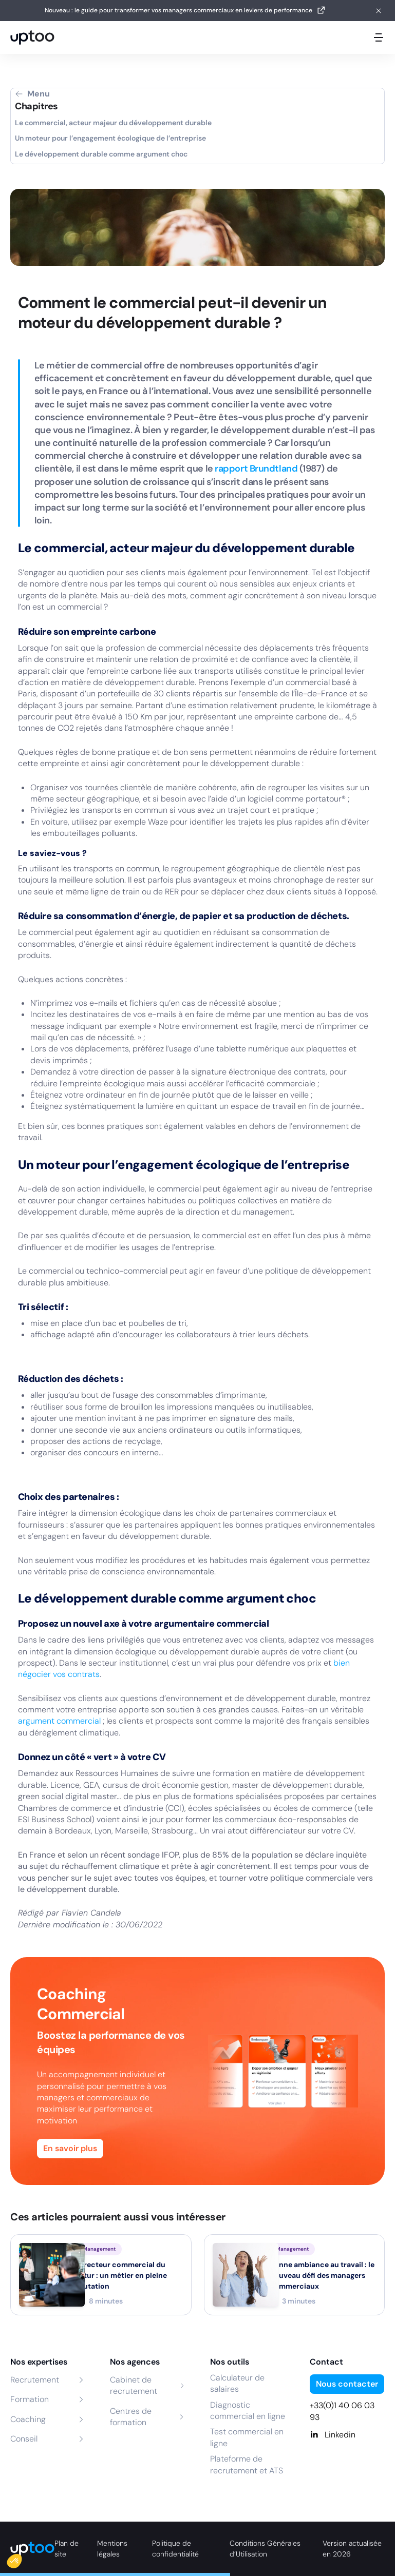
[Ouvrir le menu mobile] (378, 37)
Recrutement (34, 2379)
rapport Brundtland (256, 468)
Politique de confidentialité (175, 2549)
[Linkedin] (347, 2435)
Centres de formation (131, 2417)
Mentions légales (112, 2549)
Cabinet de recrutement (133, 2385)
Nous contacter (347, 2383)
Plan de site (66, 2549)
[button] (21, 2558)
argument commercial (60, 1720)
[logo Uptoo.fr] (32, 37)
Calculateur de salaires (237, 2383)
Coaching (28, 2419)
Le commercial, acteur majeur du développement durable (113, 122)
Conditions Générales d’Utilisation (265, 2549)
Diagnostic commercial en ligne (247, 2410)
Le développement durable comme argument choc (101, 154)
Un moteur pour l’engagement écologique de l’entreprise (110, 138)
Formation (29, 2399)
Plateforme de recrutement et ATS (246, 2464)
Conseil (23, 2438)
